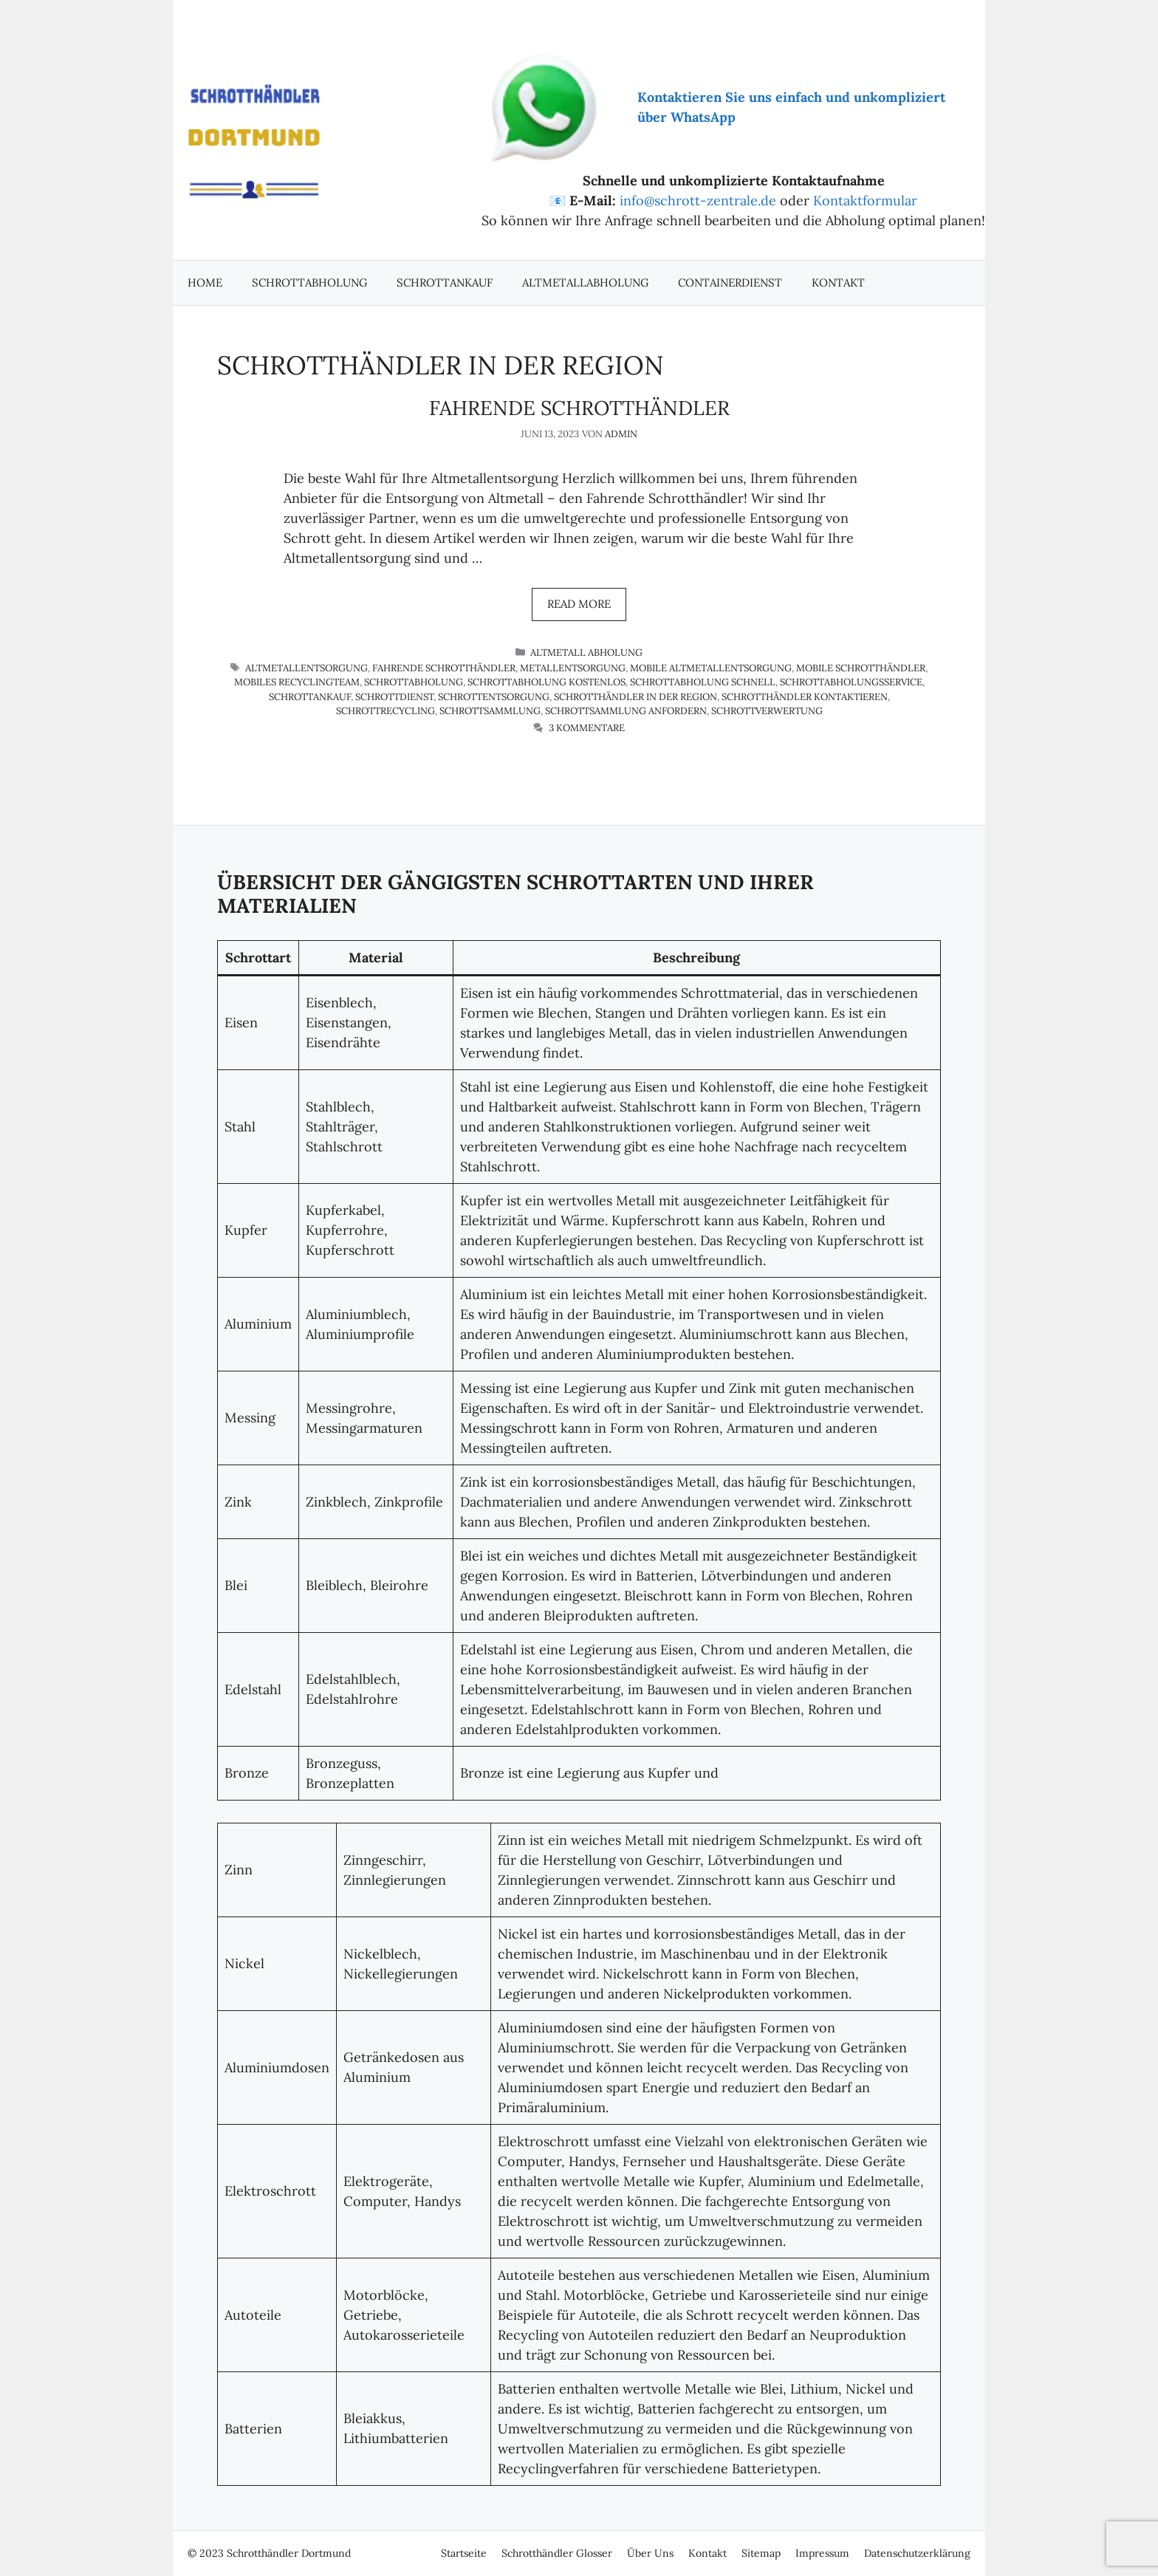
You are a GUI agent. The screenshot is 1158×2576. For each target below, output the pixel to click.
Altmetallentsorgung (306, 668)
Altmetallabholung (585, 282)
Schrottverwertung (767, 711)
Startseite (464, 2553)
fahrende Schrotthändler (443, 668)
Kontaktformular (865, 200)
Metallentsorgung (573, 668)
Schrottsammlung (490, 711)
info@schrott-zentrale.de (698, 200)
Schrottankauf (445, 282)
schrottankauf (310, 697)
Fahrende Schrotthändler (579, 407)
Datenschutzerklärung (917, 2553)
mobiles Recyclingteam (297, 682)
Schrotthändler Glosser (556, 2553)
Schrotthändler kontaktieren (805, 697)
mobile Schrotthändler (860, 668)
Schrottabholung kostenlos (546, 682)
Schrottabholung (309, 282)
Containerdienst (730, 282)
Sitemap (761, 2553)
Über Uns (650, 2553)
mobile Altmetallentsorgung (711, 668)
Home (205, 282)
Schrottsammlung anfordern (626, 711)
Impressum (822, 2553)
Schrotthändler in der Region (635, 697)
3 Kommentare (587, 728)
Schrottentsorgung (493, 697)
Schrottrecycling (385, 711)
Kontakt (838, 282)
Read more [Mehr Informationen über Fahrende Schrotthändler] (579, 604)
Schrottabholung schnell (702, 682)
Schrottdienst (394, 697)
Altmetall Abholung (586, 652)
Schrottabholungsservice (851, 682)
